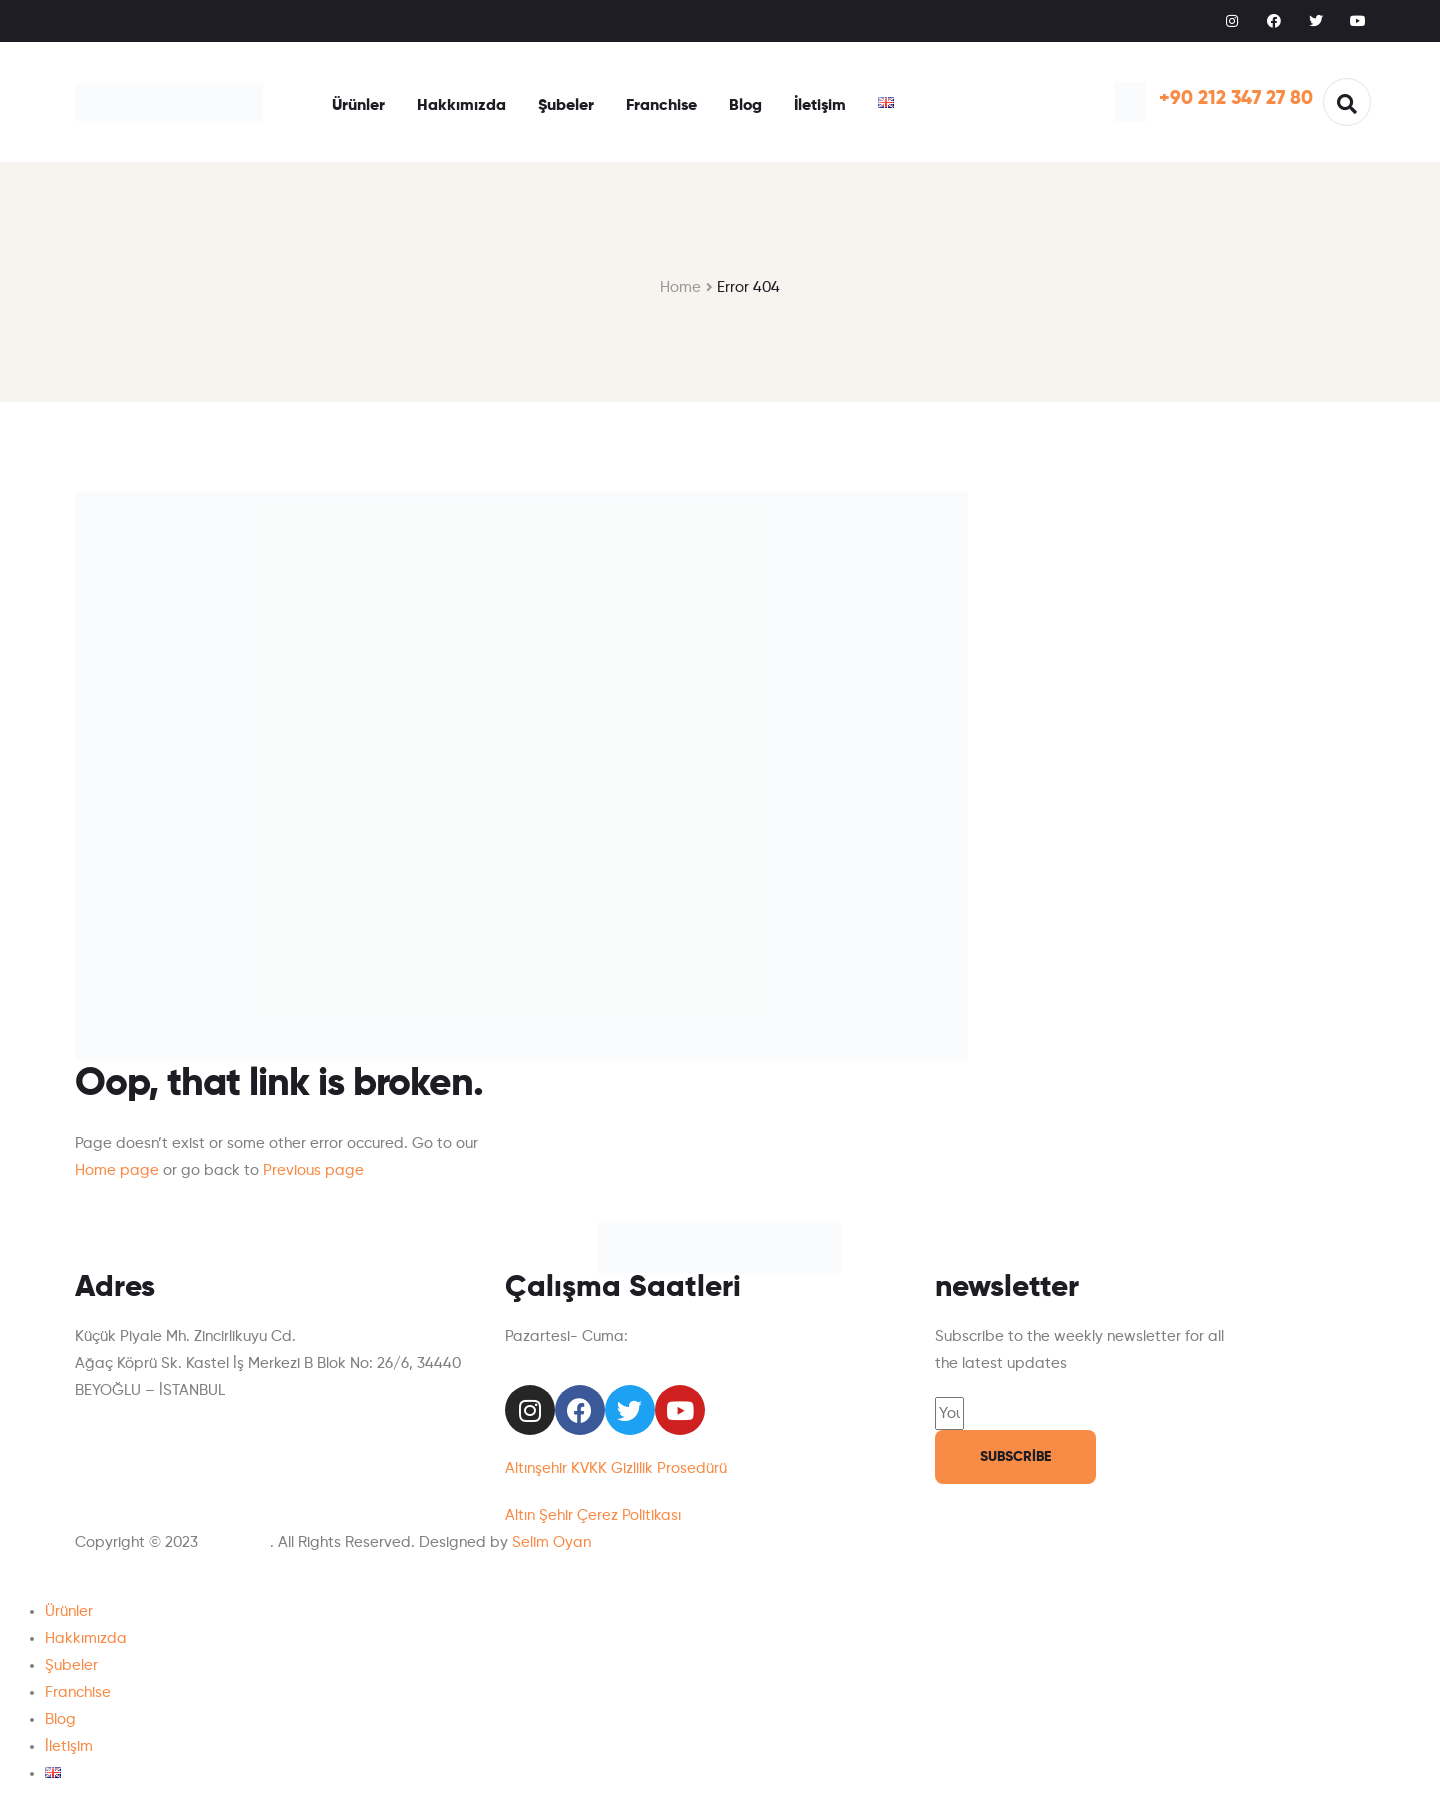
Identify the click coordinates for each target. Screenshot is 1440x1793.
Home (680, 287)
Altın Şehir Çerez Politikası (593, 1515)
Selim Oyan (551, 1542)
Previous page (313, 1170)
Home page (117, 1170)
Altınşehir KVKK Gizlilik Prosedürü (616, 1468)
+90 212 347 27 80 (1236, 98)
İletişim (820, 106)
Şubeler (566, 106)
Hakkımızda (461, 106)
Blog (745, 106)
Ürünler (358, 106)
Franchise (661, 106)
